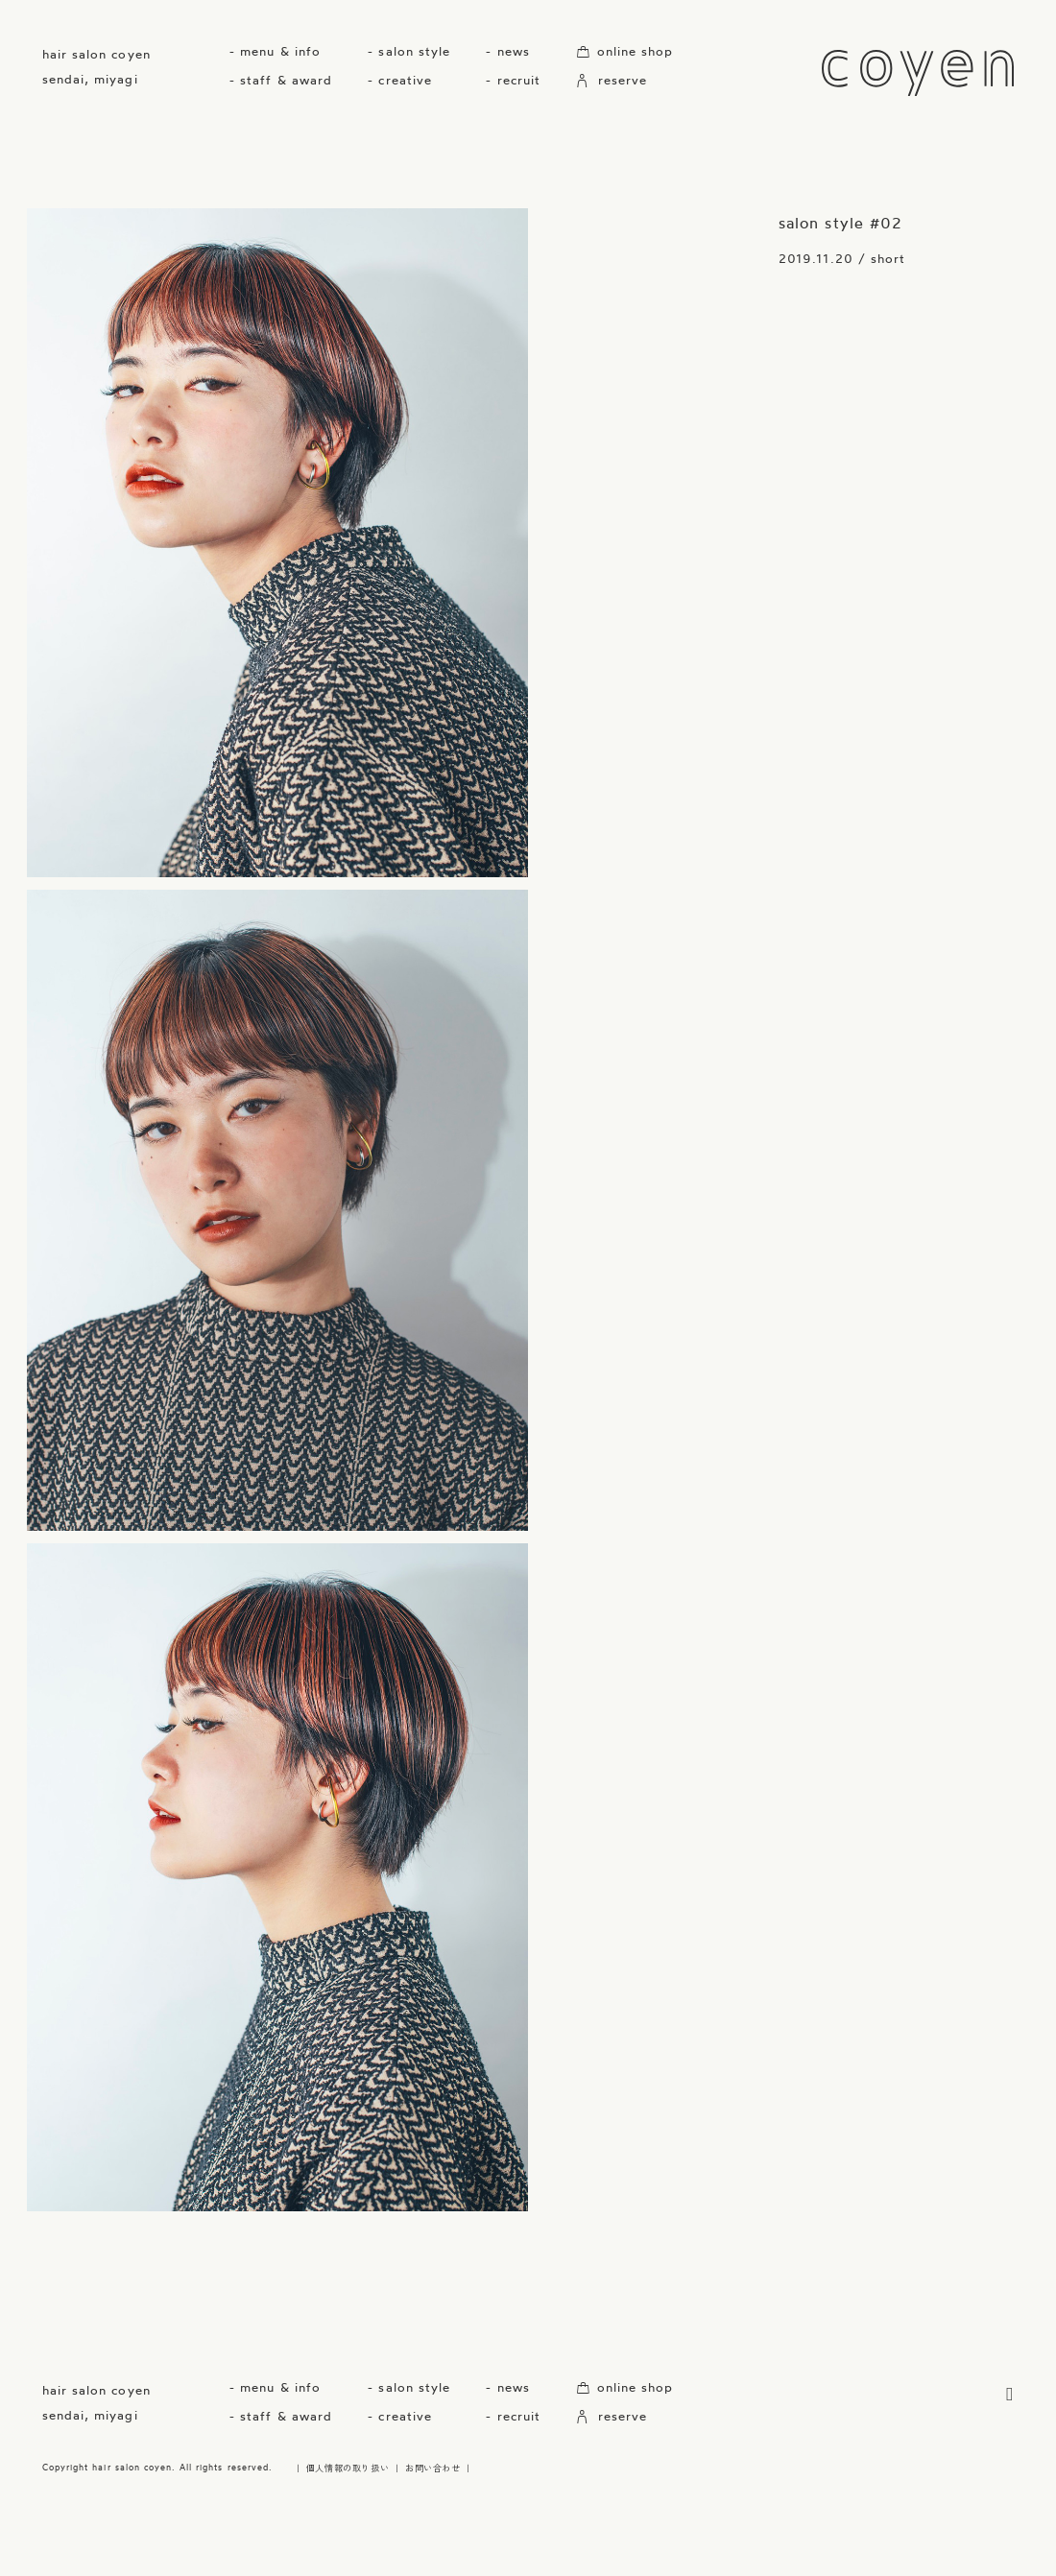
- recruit (513, 79)
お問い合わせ (433, 2467)
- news (507, 51)
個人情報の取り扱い (347, 2467)
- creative (399, 79)
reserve (611, 79)
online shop (624, 51)
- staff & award (280, 79)
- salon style (409, 51)
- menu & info (275, 51)
